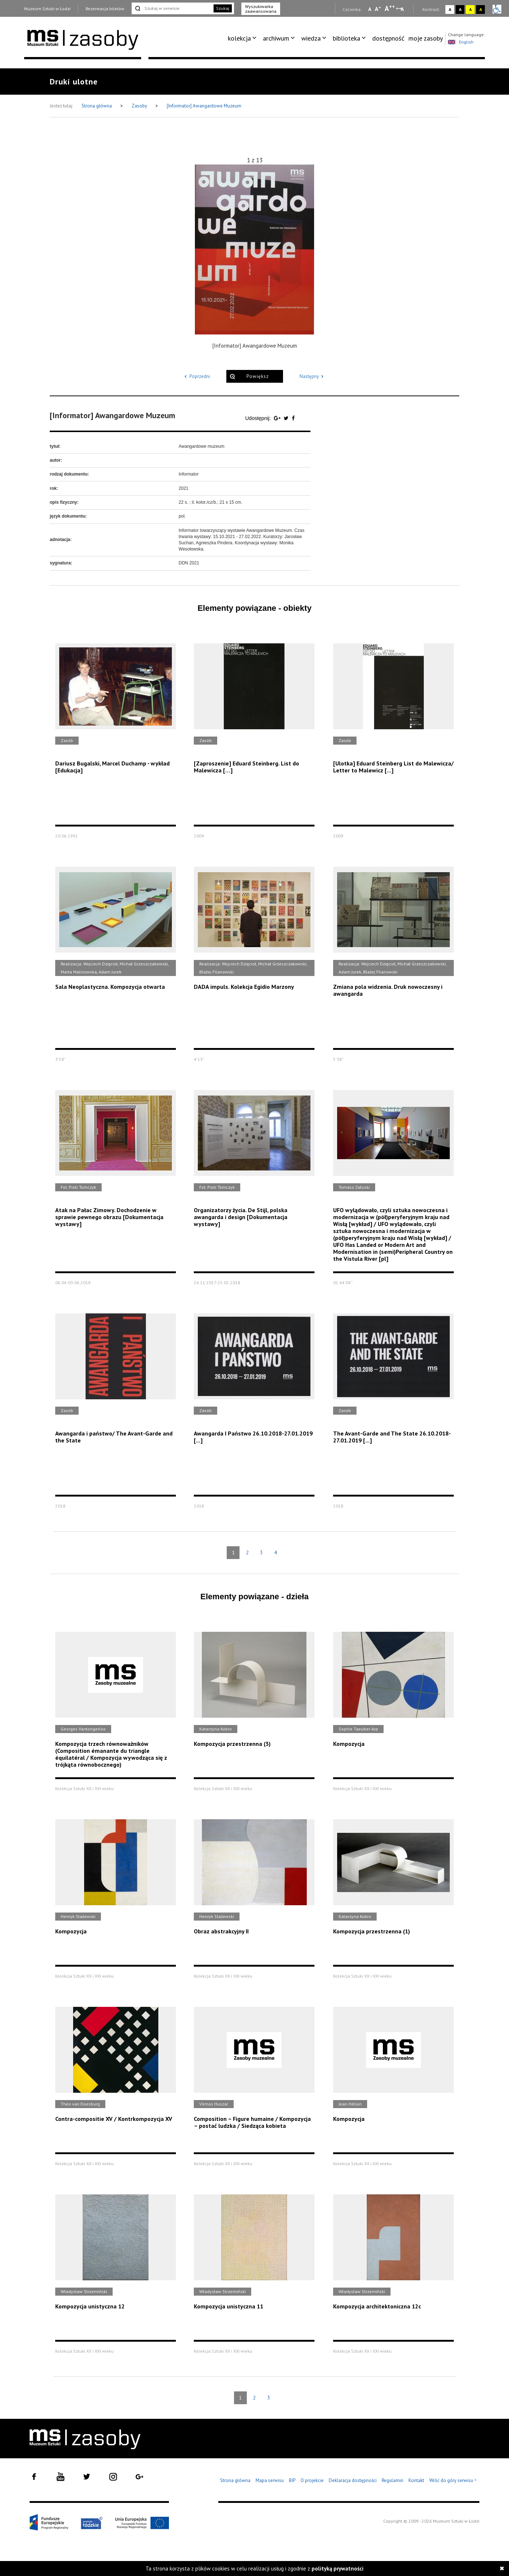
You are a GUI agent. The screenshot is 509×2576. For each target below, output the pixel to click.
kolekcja (239, 38)
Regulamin (392, 2480)
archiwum (276, 38)
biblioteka (346, 38)
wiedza (311, 38)
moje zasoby (425, 38)
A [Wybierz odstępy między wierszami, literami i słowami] (403, 9)
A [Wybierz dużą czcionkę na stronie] (390, 8)
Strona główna (97, 106)
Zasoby (140, 106)
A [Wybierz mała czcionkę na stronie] (369, 9)
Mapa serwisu (270, 2480)
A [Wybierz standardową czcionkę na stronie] (378, 8)
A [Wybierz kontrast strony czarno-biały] (460, 9)
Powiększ (257, 376)
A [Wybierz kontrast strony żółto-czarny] (470, 9)
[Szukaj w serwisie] (172, 8)
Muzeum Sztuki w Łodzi (47, 8)
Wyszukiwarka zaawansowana (260, 9)
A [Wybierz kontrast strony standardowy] (450, 9)
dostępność (388, 38)
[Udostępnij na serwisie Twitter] (287, 418)
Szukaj (222, 8)
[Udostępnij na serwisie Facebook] (293, 418)
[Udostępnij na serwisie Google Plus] (278, 418)
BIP (292, 2480)
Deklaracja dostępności (353, 2480)
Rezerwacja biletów (105, 8)
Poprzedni (196, 376)
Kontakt (416, 2480)
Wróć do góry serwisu (453, 2480)
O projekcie (312, 2480)
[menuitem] (243, 38)
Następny (312, 376)
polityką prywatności (337, 2568)
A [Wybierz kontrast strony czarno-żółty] (480, 9)
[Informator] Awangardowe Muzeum (204, 106)
